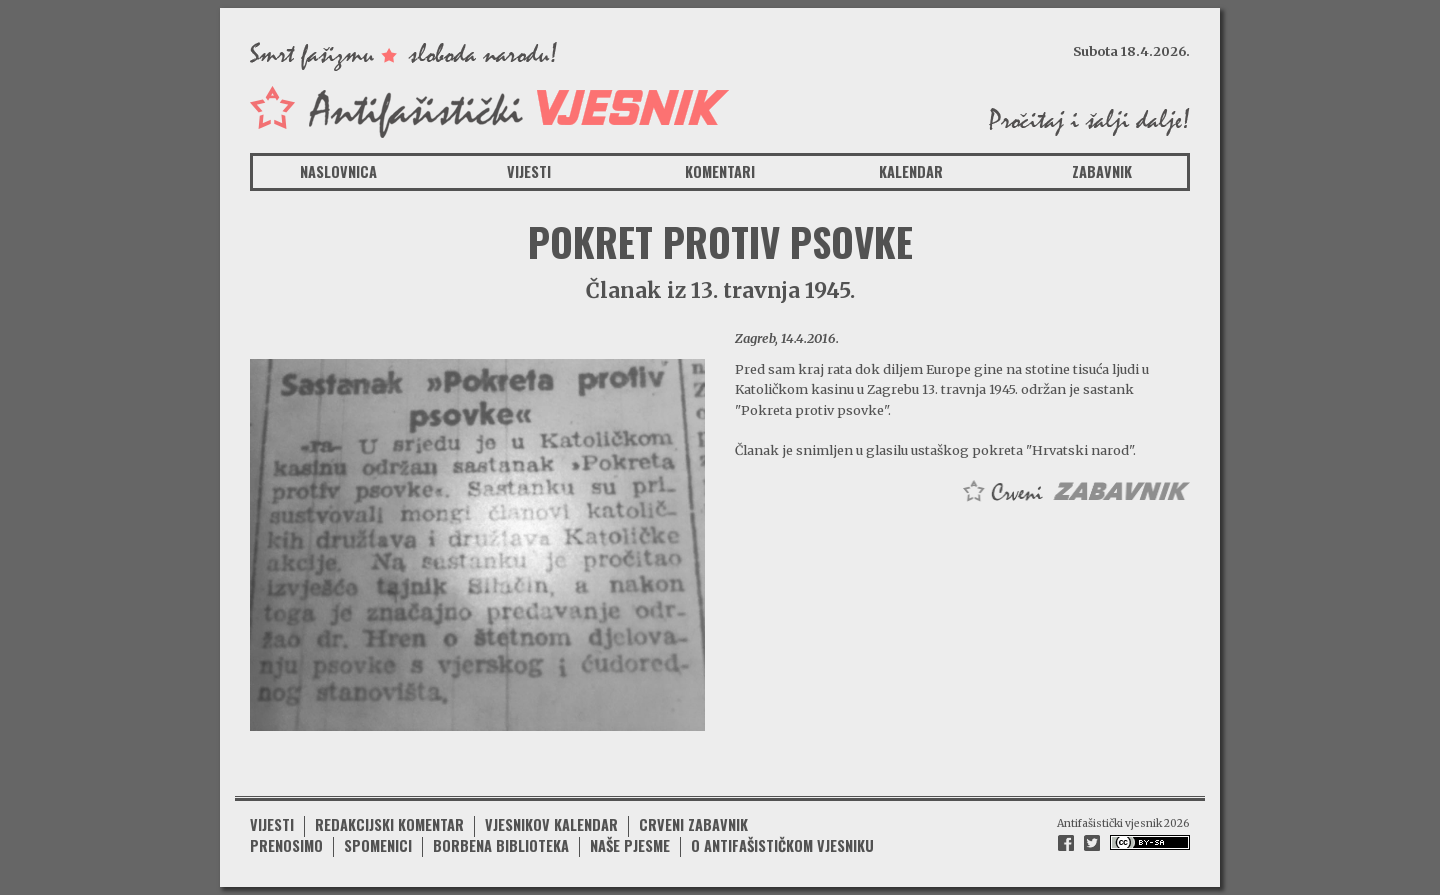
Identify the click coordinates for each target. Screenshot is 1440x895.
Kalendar (911, 171)
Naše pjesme (630, 845)
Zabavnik (1102, 171)
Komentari (720, 171)
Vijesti (529, 171)
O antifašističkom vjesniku (782, 845)
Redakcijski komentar (389, 824)
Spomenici (378, 845)
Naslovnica (338, 171)
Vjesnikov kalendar (551, 824)
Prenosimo (286, 845)
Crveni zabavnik (693, 824)
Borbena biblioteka (501, 845)
